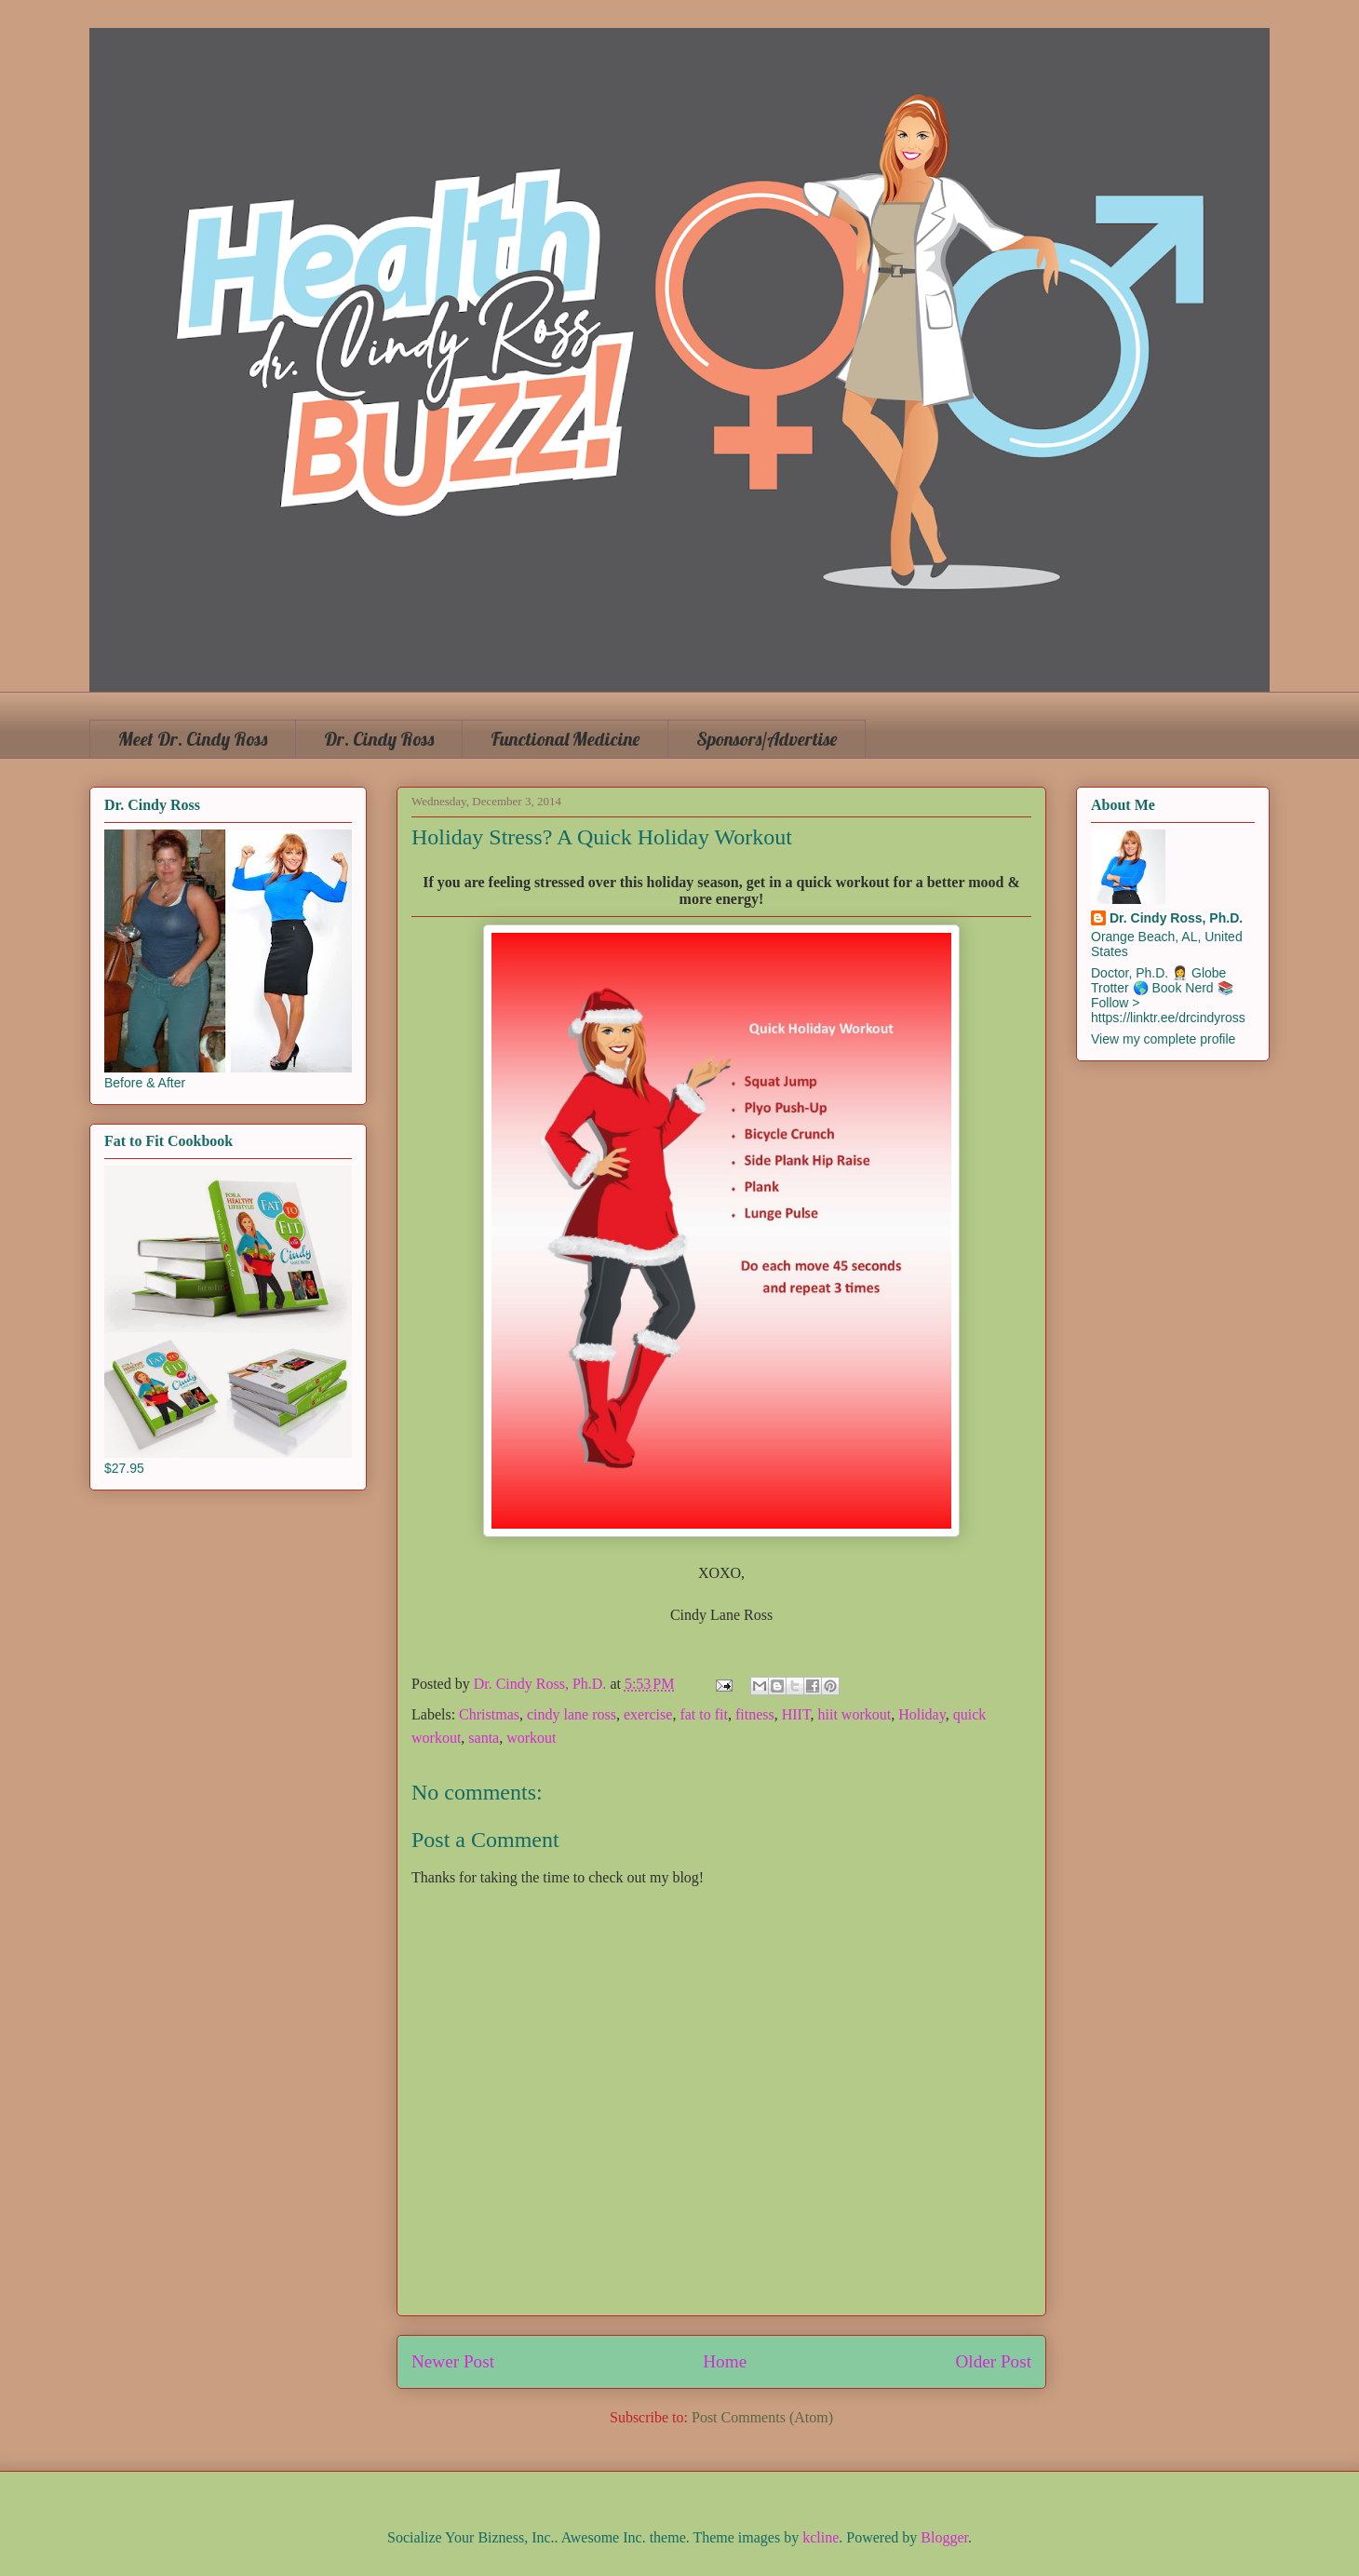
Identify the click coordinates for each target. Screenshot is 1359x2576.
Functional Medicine (565, 738)
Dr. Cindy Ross (379, 738)
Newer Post (452, 2361)
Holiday (922, 1714)
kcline (820, 2537)
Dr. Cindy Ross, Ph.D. (1176, 917)
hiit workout (855, 1714)
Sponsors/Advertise (766, 738)
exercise (648, 1714)
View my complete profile (1163, 1039)
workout (531, 1738)
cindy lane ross (571, 1714)
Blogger (944, 2537)
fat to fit (704, 1714)
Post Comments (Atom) (762, 2417)
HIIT (796, 1714)
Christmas (489, 1714)
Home (725, 2361)
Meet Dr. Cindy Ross (192, 738)
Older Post (993, 2361)
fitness (754, 1714)
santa (483, 1738)
